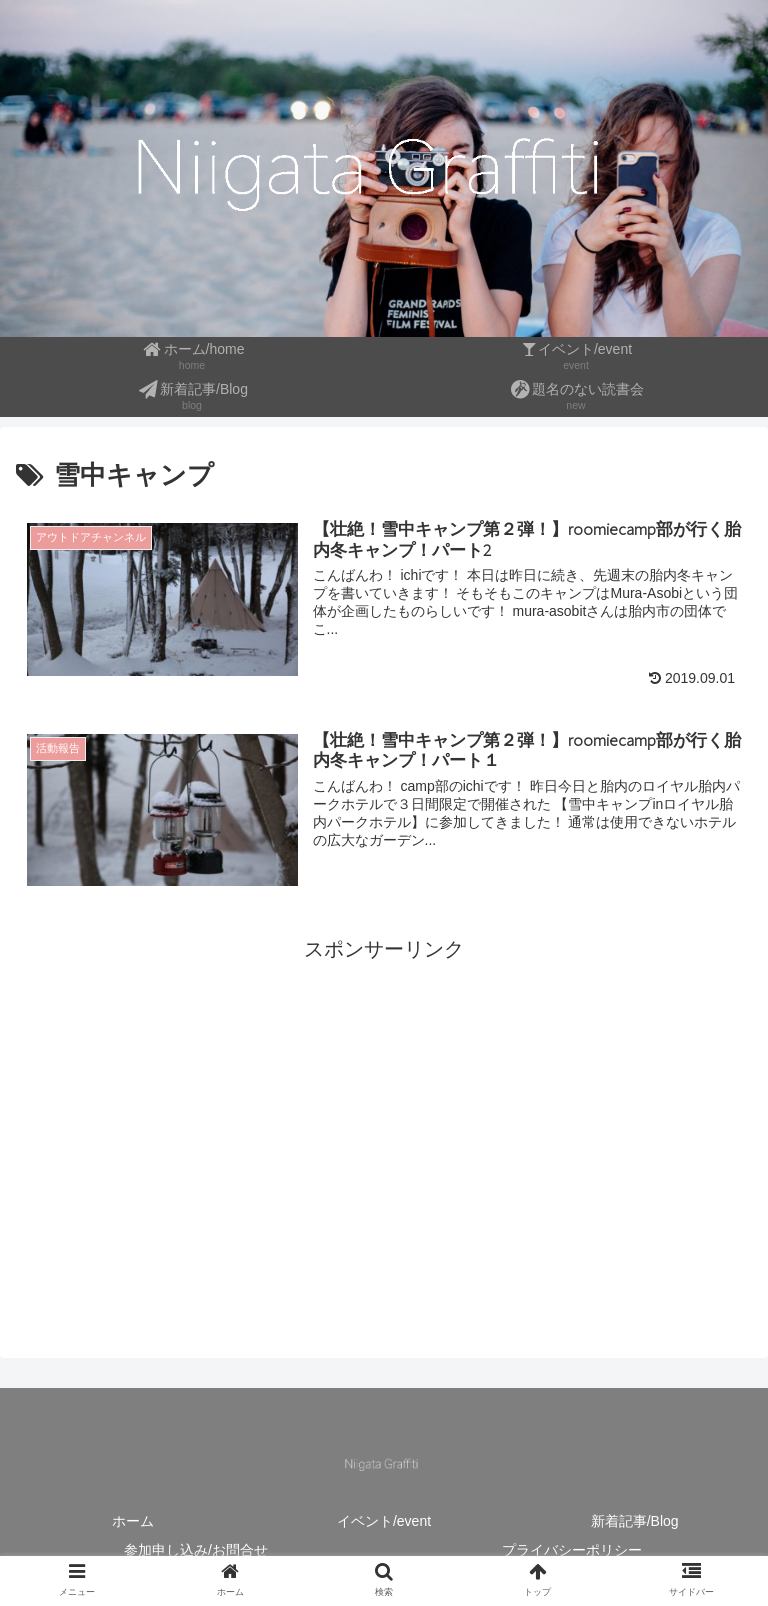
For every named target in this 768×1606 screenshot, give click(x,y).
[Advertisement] (384, 1107)
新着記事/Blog (635, 1521)
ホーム (133, 1521)
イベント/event (384, 1521)
